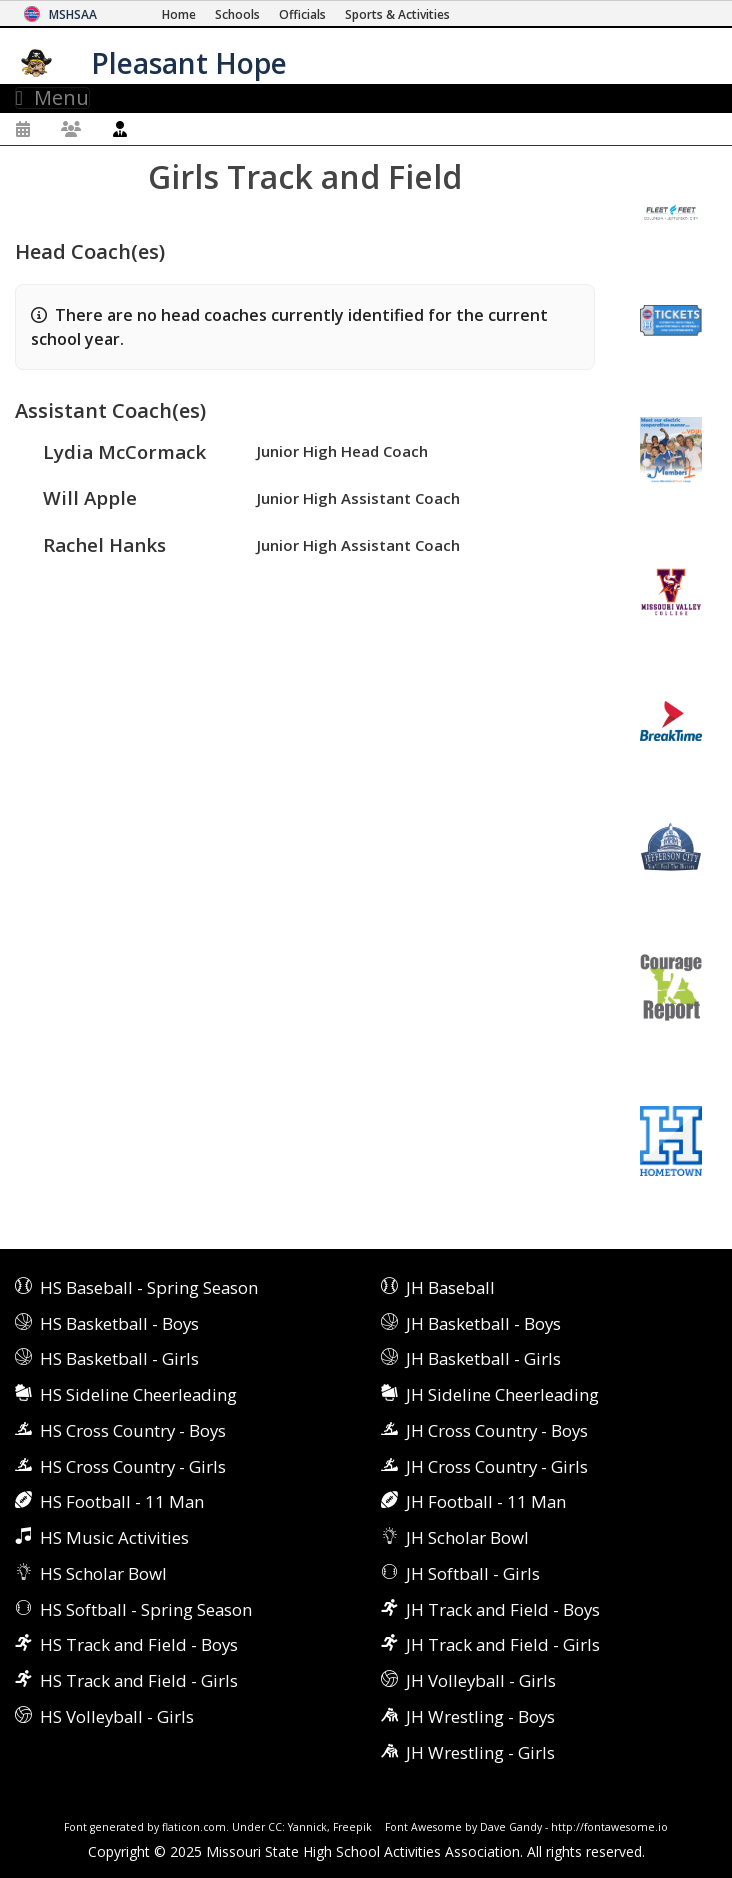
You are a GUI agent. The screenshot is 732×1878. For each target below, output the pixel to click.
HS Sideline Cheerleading (138, 1394)
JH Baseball (450, 1287)
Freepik (352, 1827)
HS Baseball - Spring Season (149, 1287)
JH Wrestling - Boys (480, 1716)
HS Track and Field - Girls (139, 1680)
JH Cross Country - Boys (497, 1430)
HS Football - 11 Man (122, 1501)
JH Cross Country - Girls (497, 1466)
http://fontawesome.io (609, 1827)
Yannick (307, 1827)
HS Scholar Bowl (103, 1573)
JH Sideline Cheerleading (502, 1394)
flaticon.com (194, 1827)
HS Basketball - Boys (119, 1323)
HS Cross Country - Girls (133, 1466)
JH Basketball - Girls (483, 1358)
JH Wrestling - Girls (480, 1752)
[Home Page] (179, 14)
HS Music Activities (114, 1537)
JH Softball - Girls (473, 1573)
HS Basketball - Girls (119, 1358)
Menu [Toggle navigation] (52, 98)
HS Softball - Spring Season (146, 1609)
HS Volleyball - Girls (117, 1716)
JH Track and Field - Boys (503, 1609)
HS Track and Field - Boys (139, 1644)
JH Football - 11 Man (486, 1501)
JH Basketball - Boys (483, 1323)
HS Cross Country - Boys (133, 1430)
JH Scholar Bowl (467, 1537)
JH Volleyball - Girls (481, 1680)
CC (275, 1827)
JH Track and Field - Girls (503, 1644)
